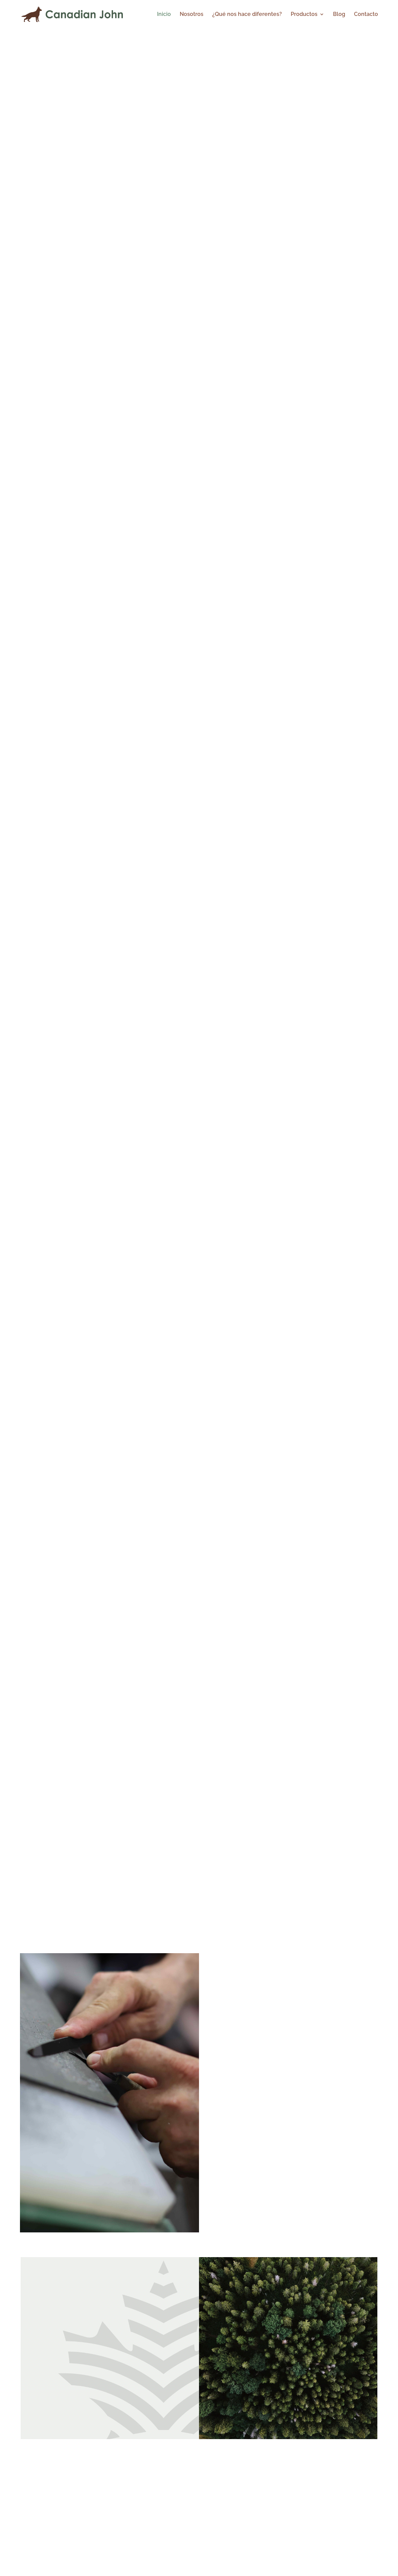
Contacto (366, 14)
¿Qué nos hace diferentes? (247, 14)
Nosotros (191, 14)
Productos (304, 14)
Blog (339, 14)
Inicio (164, 14)
